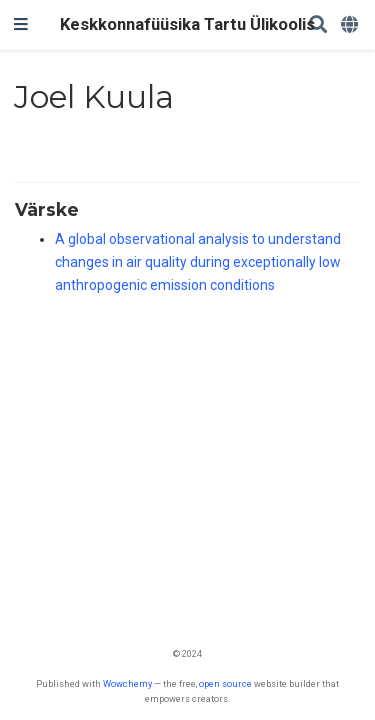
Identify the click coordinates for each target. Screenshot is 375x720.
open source (225, 683)
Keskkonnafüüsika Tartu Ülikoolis (187, 24)
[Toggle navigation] (21, 25)
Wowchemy (127, 683)
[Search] (318, 25)
